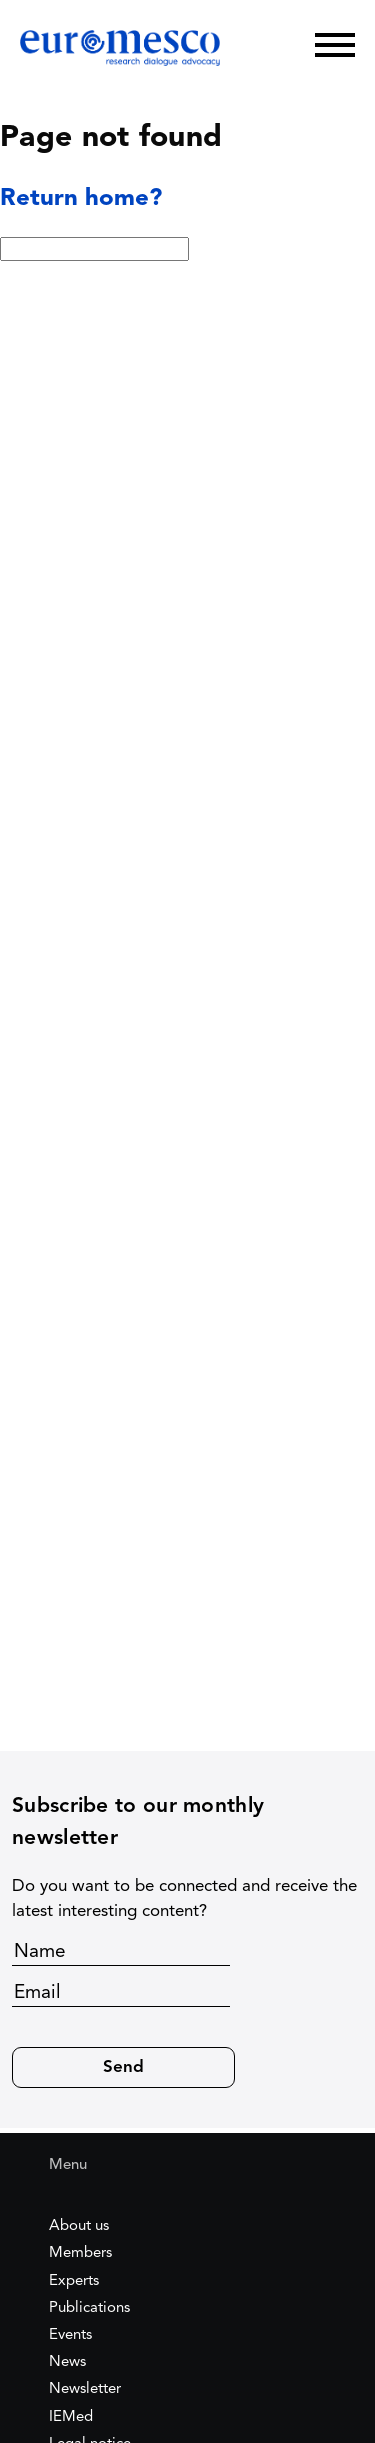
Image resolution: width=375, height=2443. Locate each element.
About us (79, 2226)
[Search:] (94, 249)
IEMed (71, 2417)
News (67, 2362)
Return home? (81, 199)
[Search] (270, 45)
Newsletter (85, 2389)
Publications (89, 2308)
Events (70, 2335)
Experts (74, 2281)
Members (80, 2253)
